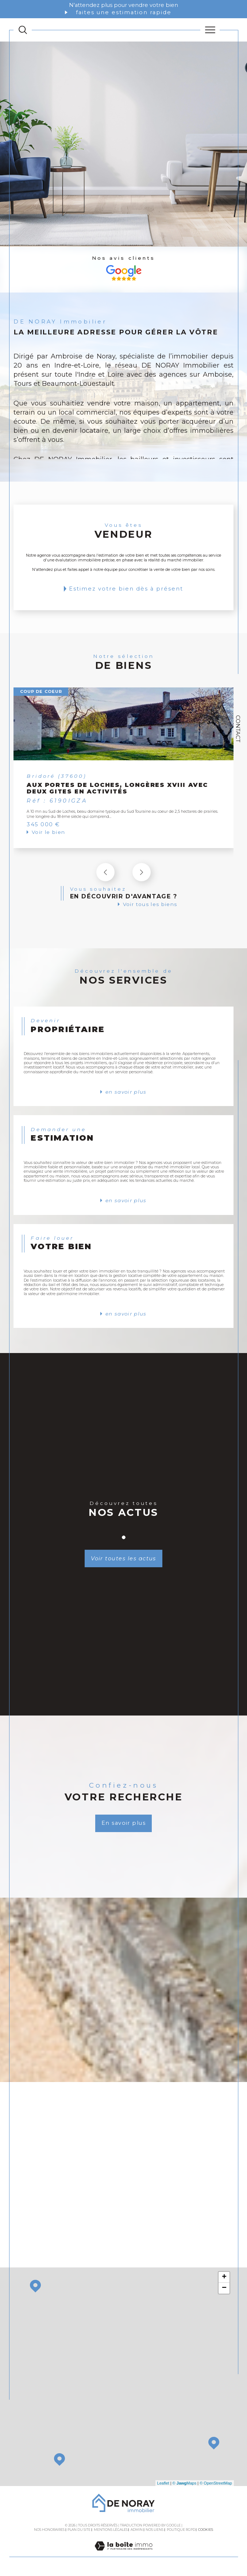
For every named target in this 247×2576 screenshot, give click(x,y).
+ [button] (224, 2278)
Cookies (205, 2531)
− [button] (224, 2289)
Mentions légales (111, 2531)
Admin (137, 2531)
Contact (238, 728)
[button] (141, 872)
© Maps (185, 2484)
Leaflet (163, 2484)
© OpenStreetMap (216, 2484)
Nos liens (154, 2531)
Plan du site (78, 2531)
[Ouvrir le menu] (210, 30)
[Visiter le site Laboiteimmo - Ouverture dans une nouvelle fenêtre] (123, 2554)
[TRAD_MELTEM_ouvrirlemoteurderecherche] (22, 30)
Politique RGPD (181, 2531)
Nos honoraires (49, 2531)
